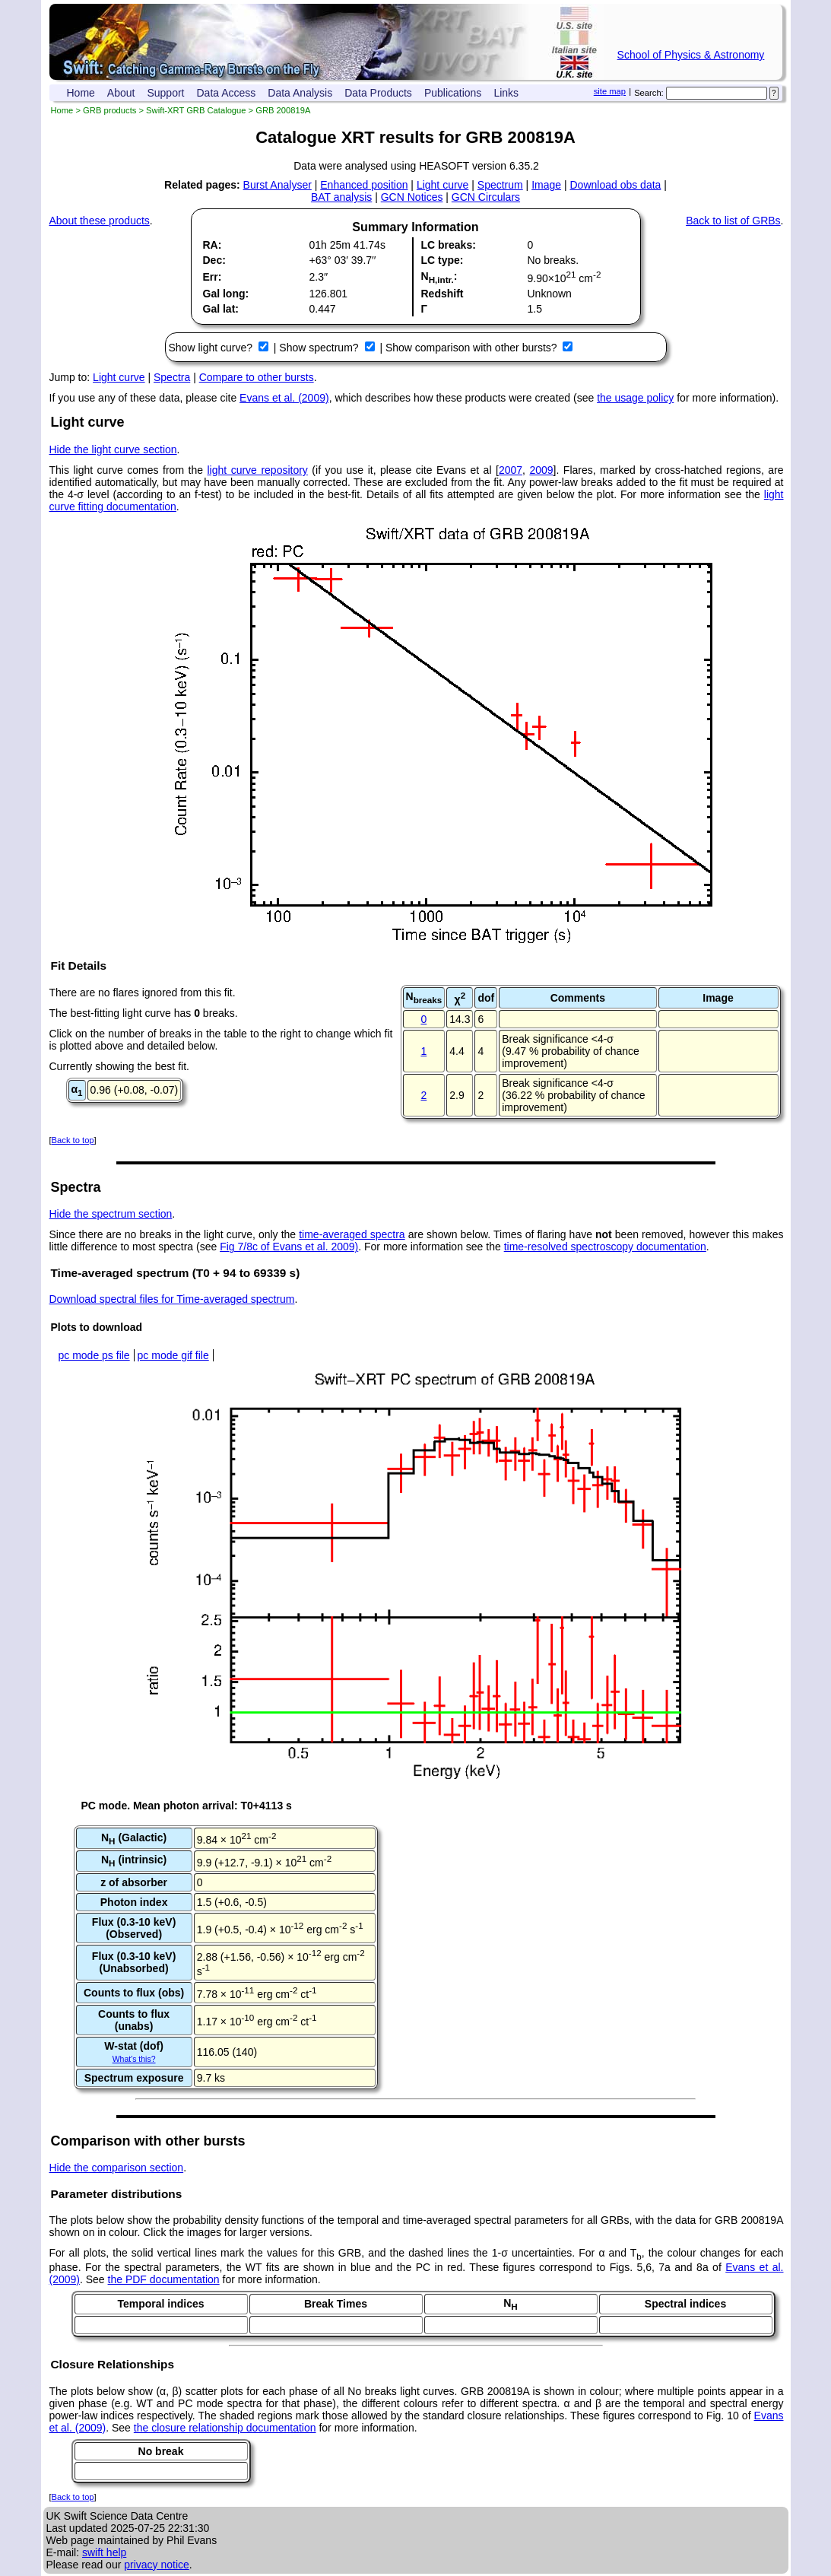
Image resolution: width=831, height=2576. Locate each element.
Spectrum (500, 185)
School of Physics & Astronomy (691, 55)
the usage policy (635, 398)
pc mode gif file (173, 1355)
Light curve (442, 185)
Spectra (172, 377)
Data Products (378, 93)
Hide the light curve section (113, 449)
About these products (99, 220)
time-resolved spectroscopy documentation (605, 1246)
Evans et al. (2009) (284, 398)
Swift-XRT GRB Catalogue (196, 110)
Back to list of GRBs (733, 220)
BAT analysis (341, 197)
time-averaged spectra (351, 1234)
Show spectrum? (320, 347)
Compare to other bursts (256, 377)
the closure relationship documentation (225, 2428)
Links (506, 93)
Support (165, 93)
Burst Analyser (277, 185)
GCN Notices (412, 197)
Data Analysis (300, 93)
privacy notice (156, 2565)
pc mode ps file (94, 1355)
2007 (510, 470)
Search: (649, 92)
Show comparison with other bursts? (472, 347)
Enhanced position (364, 185)
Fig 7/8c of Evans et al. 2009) (289, 1246)
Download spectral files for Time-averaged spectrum (172, 1299)
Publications (453, 93)
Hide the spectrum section (111, 1214)
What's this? (134, 2058)
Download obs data (615, 185)
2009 (541, 470)
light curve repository (258, 470)
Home (81, 93)
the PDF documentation (164, 2279)
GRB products (109, 110)
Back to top (73, 1140)
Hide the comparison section (116, 2167)
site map (610, 91)
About (121, 93)
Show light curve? (212, 347)
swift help (104, 2552)
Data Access (226, 93)
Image (546, 185)
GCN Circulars (486, 197)
